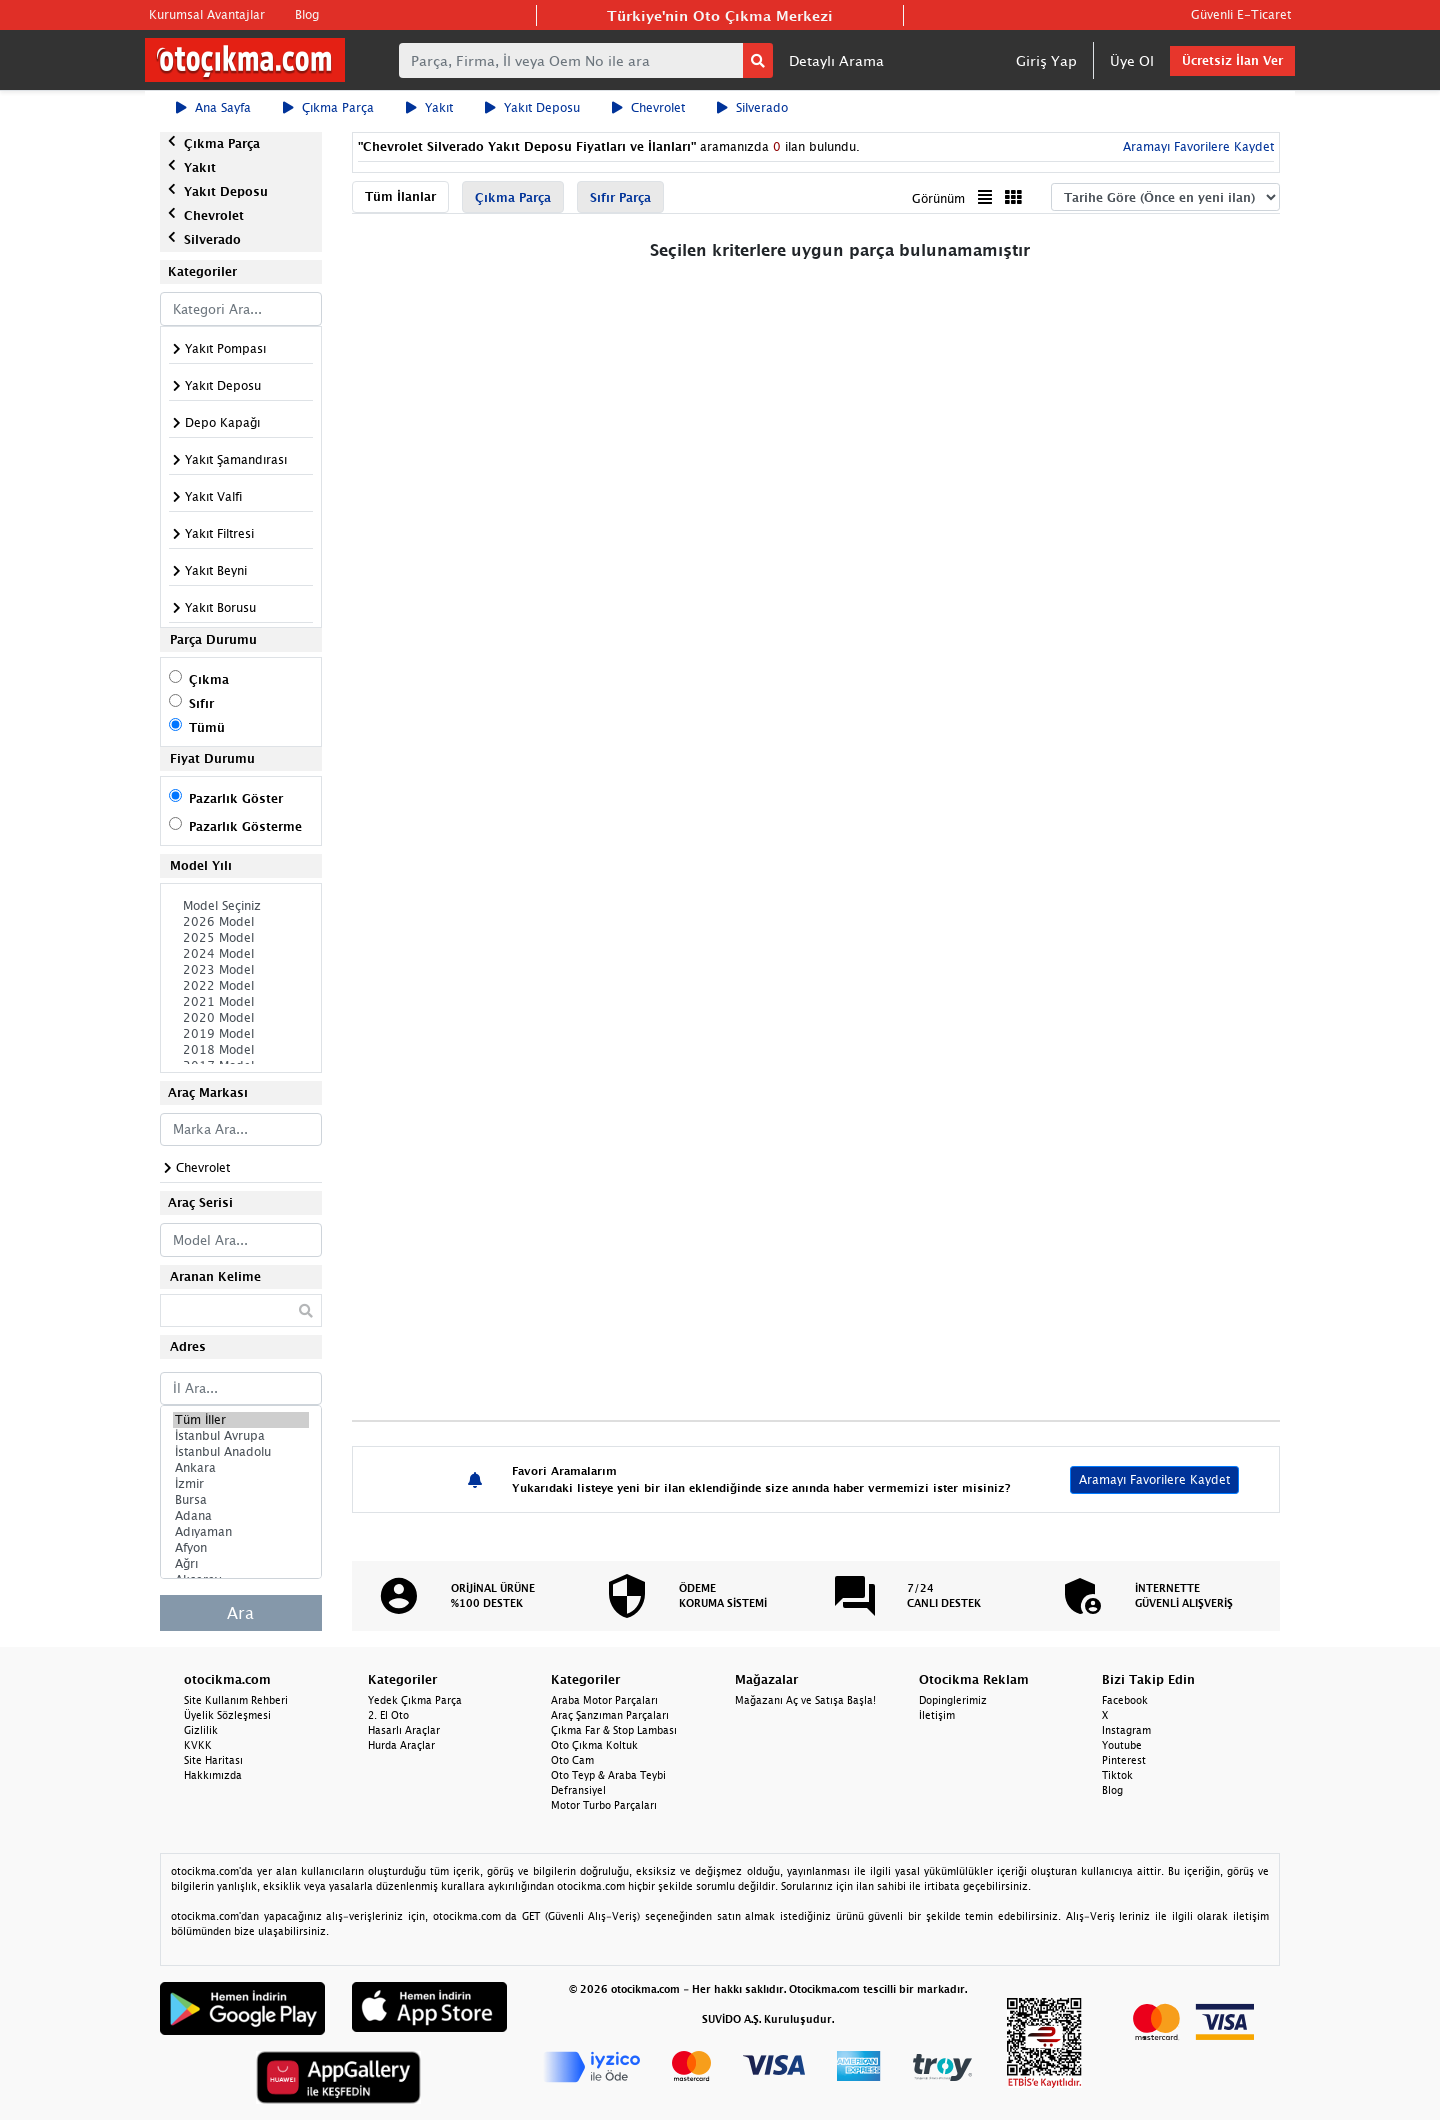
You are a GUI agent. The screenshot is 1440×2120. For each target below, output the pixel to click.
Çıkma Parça (328, 107)
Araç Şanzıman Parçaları (610, 1715)
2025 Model (241, 938)
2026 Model (241, 922)
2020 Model (241, 1018)
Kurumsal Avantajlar (207, 14)
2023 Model (241, 970)
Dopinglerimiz (953, 1700)
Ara (240, 1613)
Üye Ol (1132, 60)
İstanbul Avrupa (241, 1436)
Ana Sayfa (213, 107)
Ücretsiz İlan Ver (1232, 60)
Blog (307, 14)
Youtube (1122, 1745)
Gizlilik (201, 1730)
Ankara (241, 1468)
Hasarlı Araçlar (404, 1730)
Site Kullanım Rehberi (236, 1700)
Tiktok (1117, 1775)
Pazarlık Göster (236, 798)
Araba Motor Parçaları (604, 1700)
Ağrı (241, 1564)
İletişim (937, 1715)
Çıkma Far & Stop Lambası (614, 1730)
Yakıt (429, 107)
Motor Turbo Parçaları (604, 1805)
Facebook (1125, 1700)
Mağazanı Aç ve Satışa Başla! (805, 1700)
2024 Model (241, 954)
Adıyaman (241, 1532)
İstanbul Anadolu (241, 1452)
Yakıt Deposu (532, 107)
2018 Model (241, 1050)
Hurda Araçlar (401, 1745)
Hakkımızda (213, 1775)
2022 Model (241, 986)
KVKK (198, 1745)
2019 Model (241, 1034)
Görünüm (938, 198)
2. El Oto (388, 1715)
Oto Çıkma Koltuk (594, 1745)
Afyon (241, 1548)
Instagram (1126, 1730)
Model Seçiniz (241, 906)
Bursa (241, 1500)
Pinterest (1124, 1760)
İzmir (241, 1484)
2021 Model (241, 1002)
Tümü (207, 727)
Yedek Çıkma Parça (415, 1700)
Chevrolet (648, 107)
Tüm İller (241, 1420)
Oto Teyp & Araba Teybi (608, 1775)
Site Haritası (213, 1760)
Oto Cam (572, 1760)
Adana (241, 1516)
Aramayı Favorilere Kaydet (1196, 146)
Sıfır (201, 703)
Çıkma (209, 679)
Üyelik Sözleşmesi (227, 1715)
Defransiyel (578, 1790)
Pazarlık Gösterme (245, 826)
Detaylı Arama (836, 60)
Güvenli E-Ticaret (1241, 14)
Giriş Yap (1046, 60)
